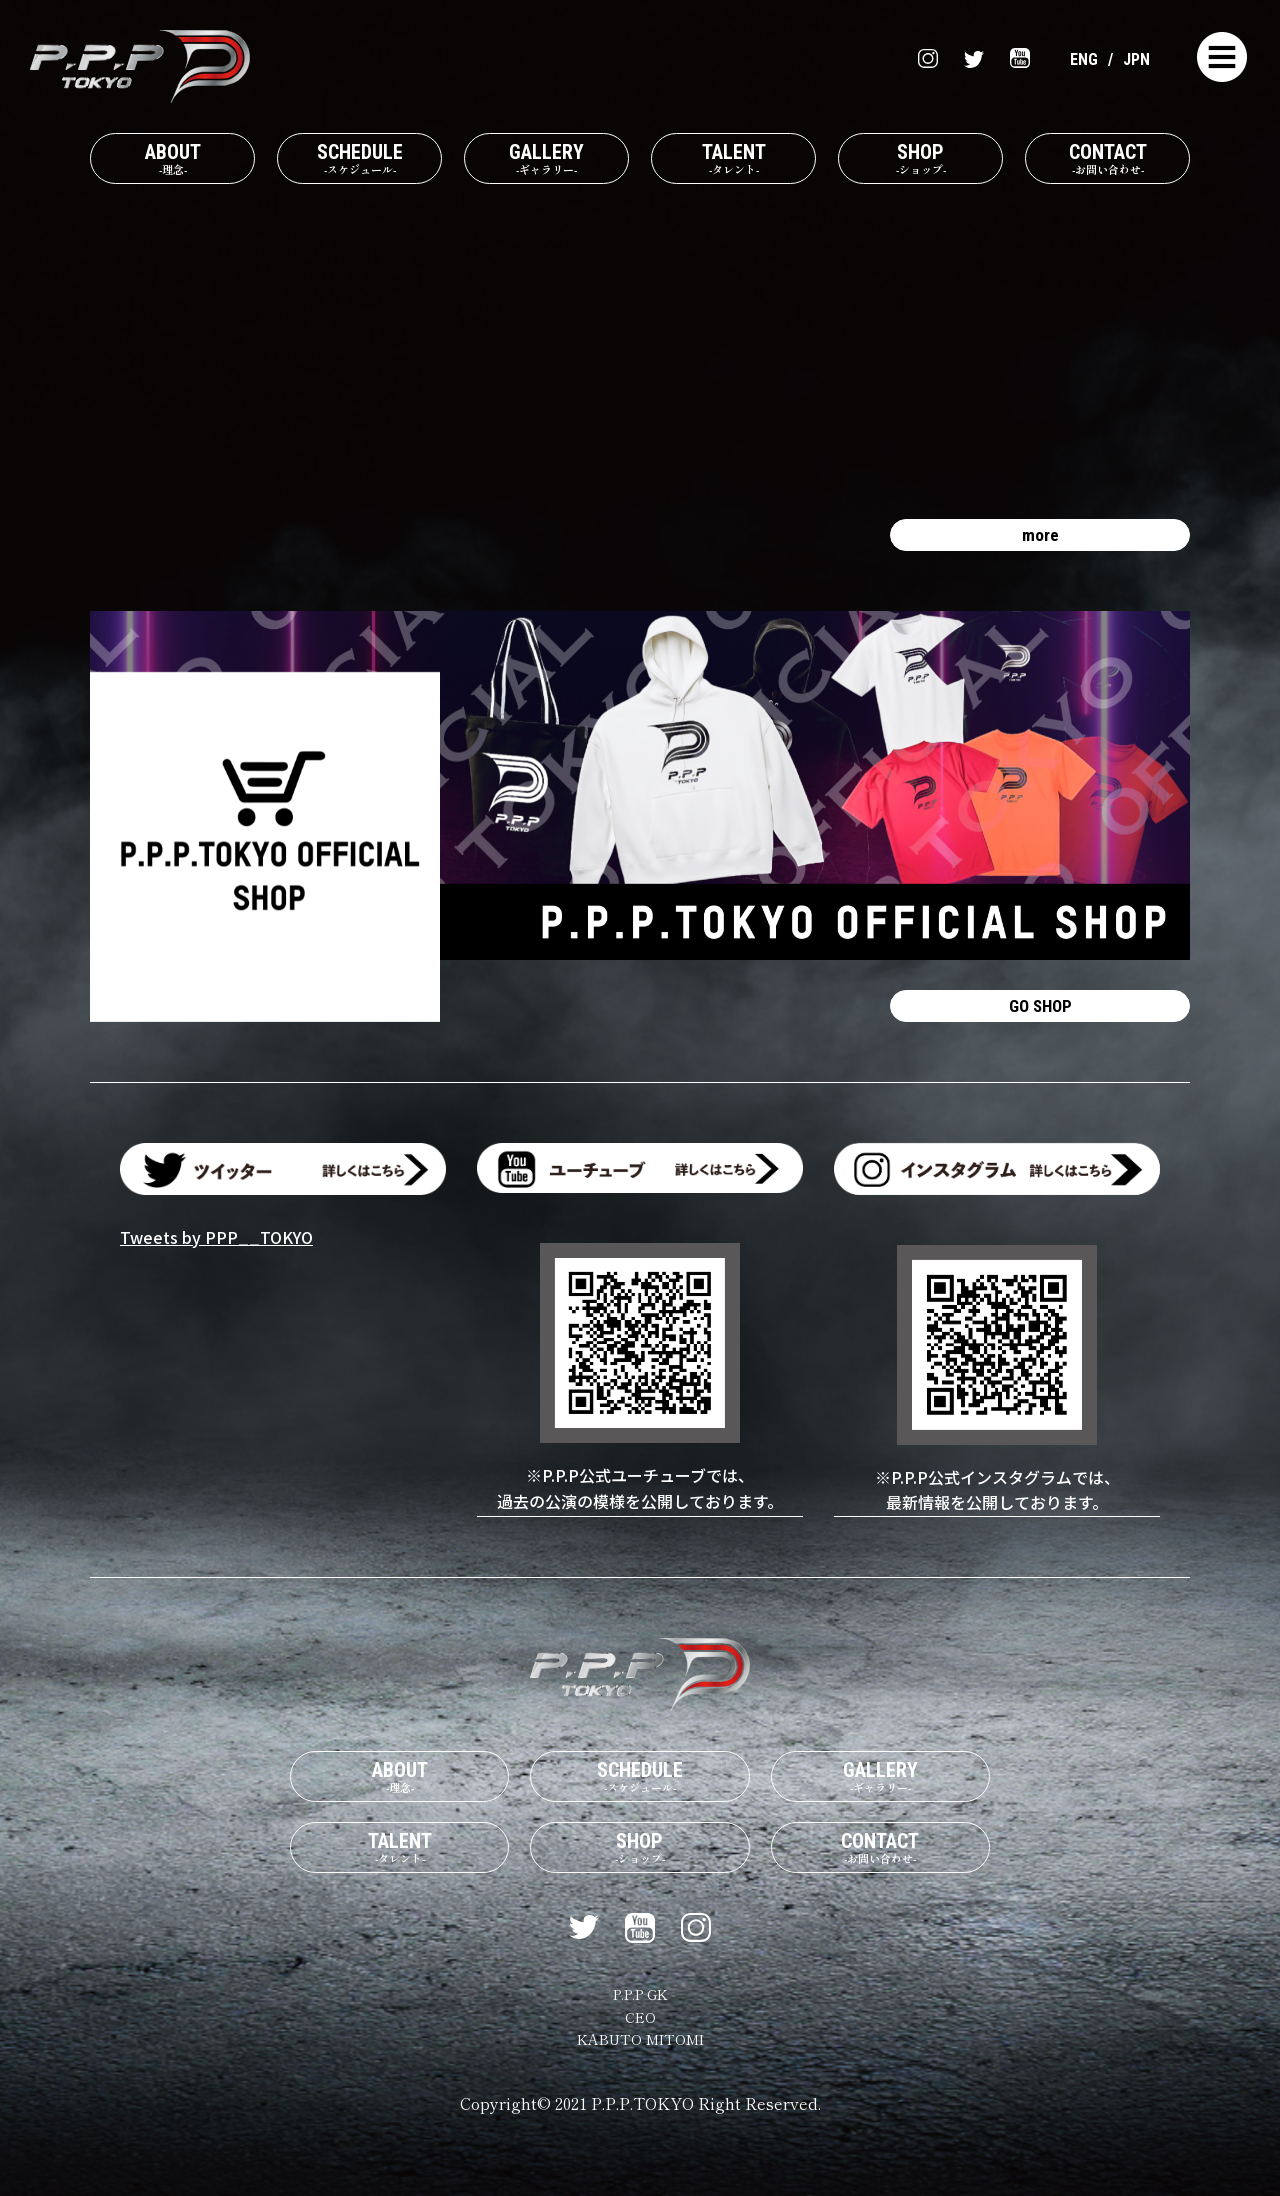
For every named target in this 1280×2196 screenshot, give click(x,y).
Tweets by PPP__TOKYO (216, 1267)
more (1040, 551)
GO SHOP (1040, 1031)
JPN (1135, 58)
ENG (1078, 58)
